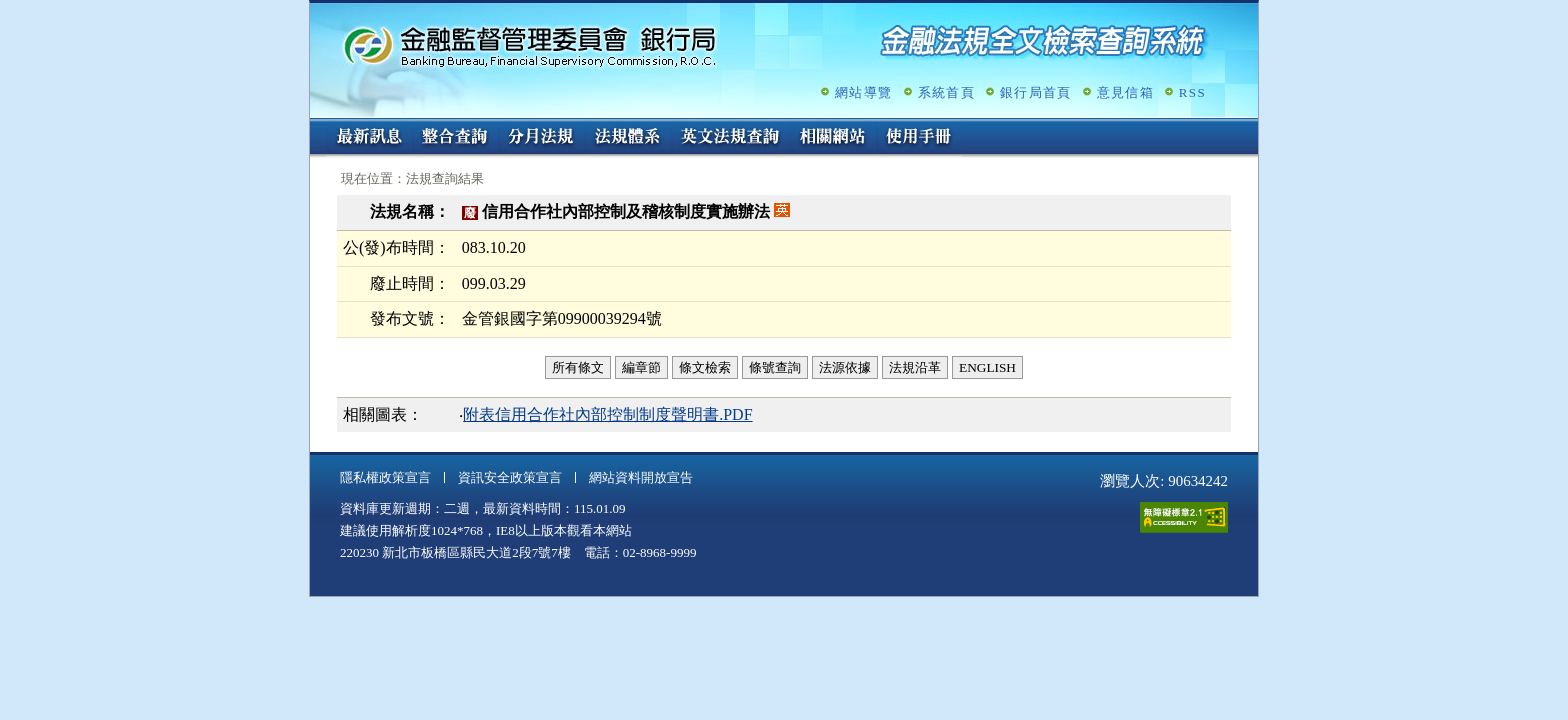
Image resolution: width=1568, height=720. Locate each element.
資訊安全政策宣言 (510, 477)
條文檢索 (705, 367)
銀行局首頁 (1036, 92)
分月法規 (541, 138)
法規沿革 (915, 367)
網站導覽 (863, 92)
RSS (1192, 92)
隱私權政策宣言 (385, 477)
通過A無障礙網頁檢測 (1184, 517)
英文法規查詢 (730, 138)
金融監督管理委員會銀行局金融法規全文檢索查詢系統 (530, 45)
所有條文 (578, 367)
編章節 (641, 367)
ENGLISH (987, 367)
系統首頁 (946, 92)
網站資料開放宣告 (641, 477)
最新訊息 (369, 138)
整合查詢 (455, 138)
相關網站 (833, 138)
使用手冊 (919, 138)
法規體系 (627, 138)
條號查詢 (775, 367)
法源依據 (845, 367)
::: (316, 126)
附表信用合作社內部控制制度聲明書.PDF (607, 414)
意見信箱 (1125, 92)
